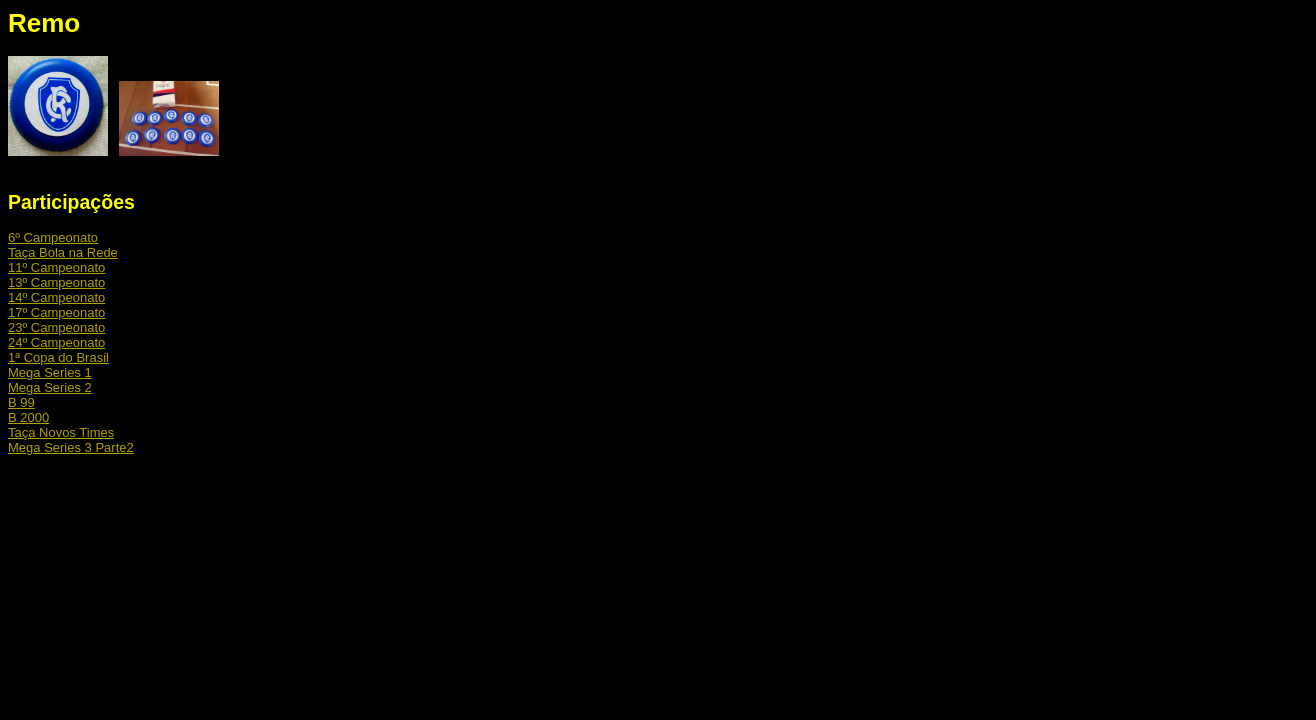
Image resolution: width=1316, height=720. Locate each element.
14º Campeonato (56, 297)
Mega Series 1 (50, 372)
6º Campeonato (53, 237)
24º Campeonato (56, 342)
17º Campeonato (56, 312)
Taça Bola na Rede (63, 252)
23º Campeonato (56, 327)
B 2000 (28, 417)
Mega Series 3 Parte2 (71, 447)
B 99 (21, 402)
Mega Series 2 (50, 387)
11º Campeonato (56, 267)
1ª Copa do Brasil (58, 357)
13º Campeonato (56, 282)
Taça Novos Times (61, 432)
